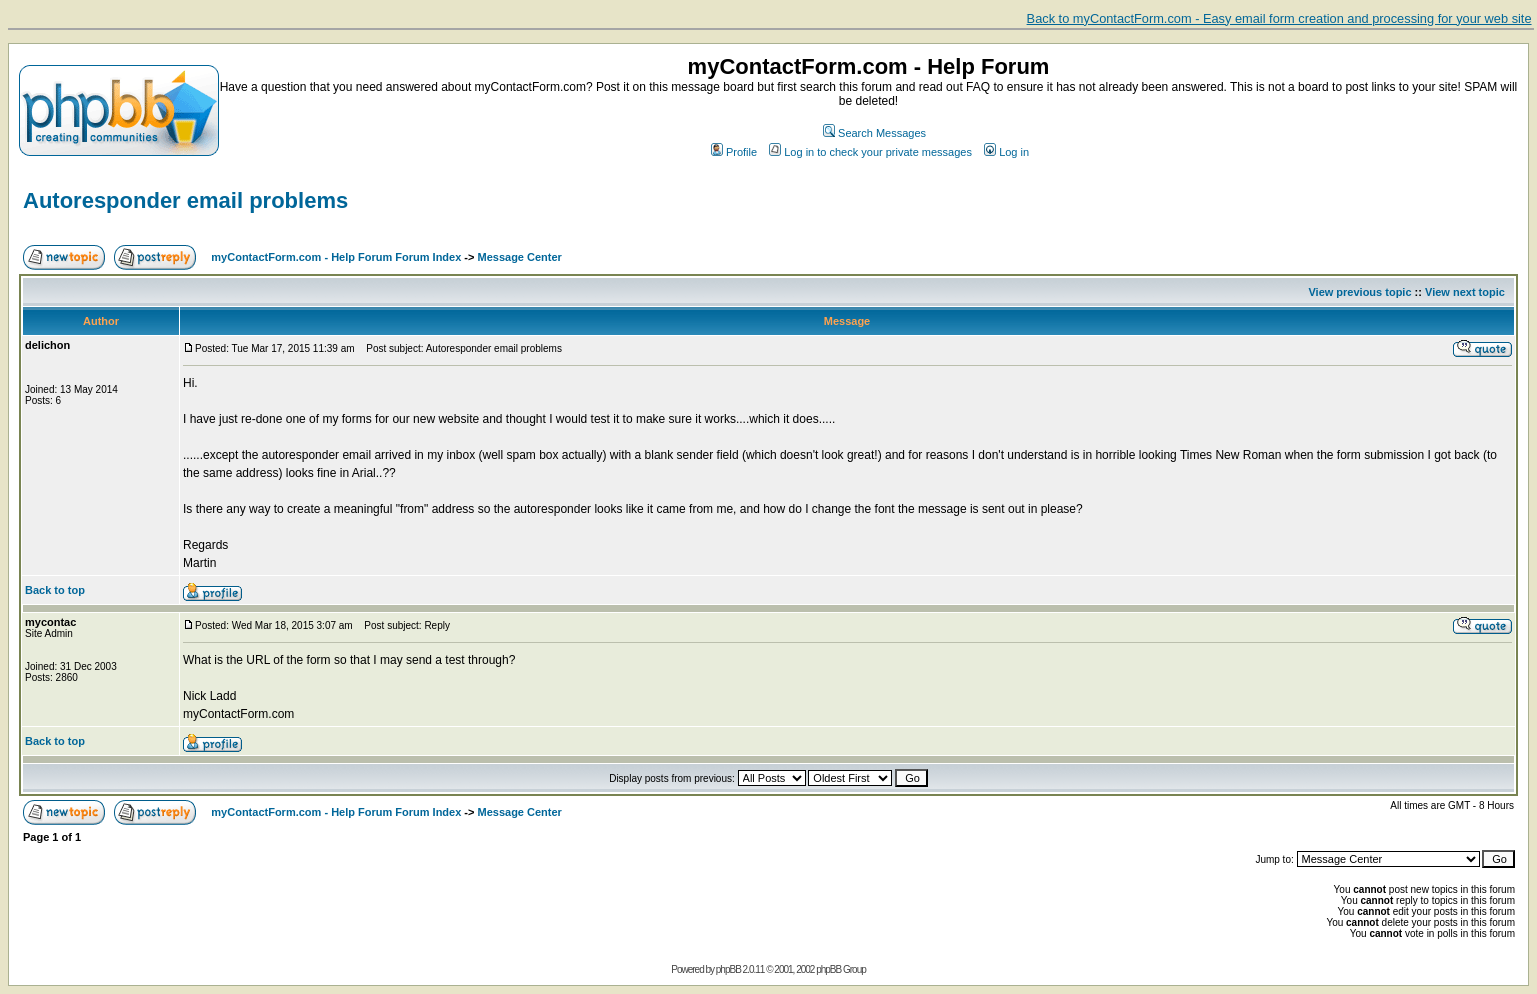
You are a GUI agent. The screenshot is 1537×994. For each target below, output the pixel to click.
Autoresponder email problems (185, 200)
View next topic (1465, 292)
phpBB (728, 969)
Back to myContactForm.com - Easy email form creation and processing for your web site (1279, 18)
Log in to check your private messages (870, 152)
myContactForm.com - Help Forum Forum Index (336, 257)
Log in (1006, 152)
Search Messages (874, 133)
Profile (734, 152)
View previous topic (1359, 292)
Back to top (55, 590)
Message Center (520, 257)
